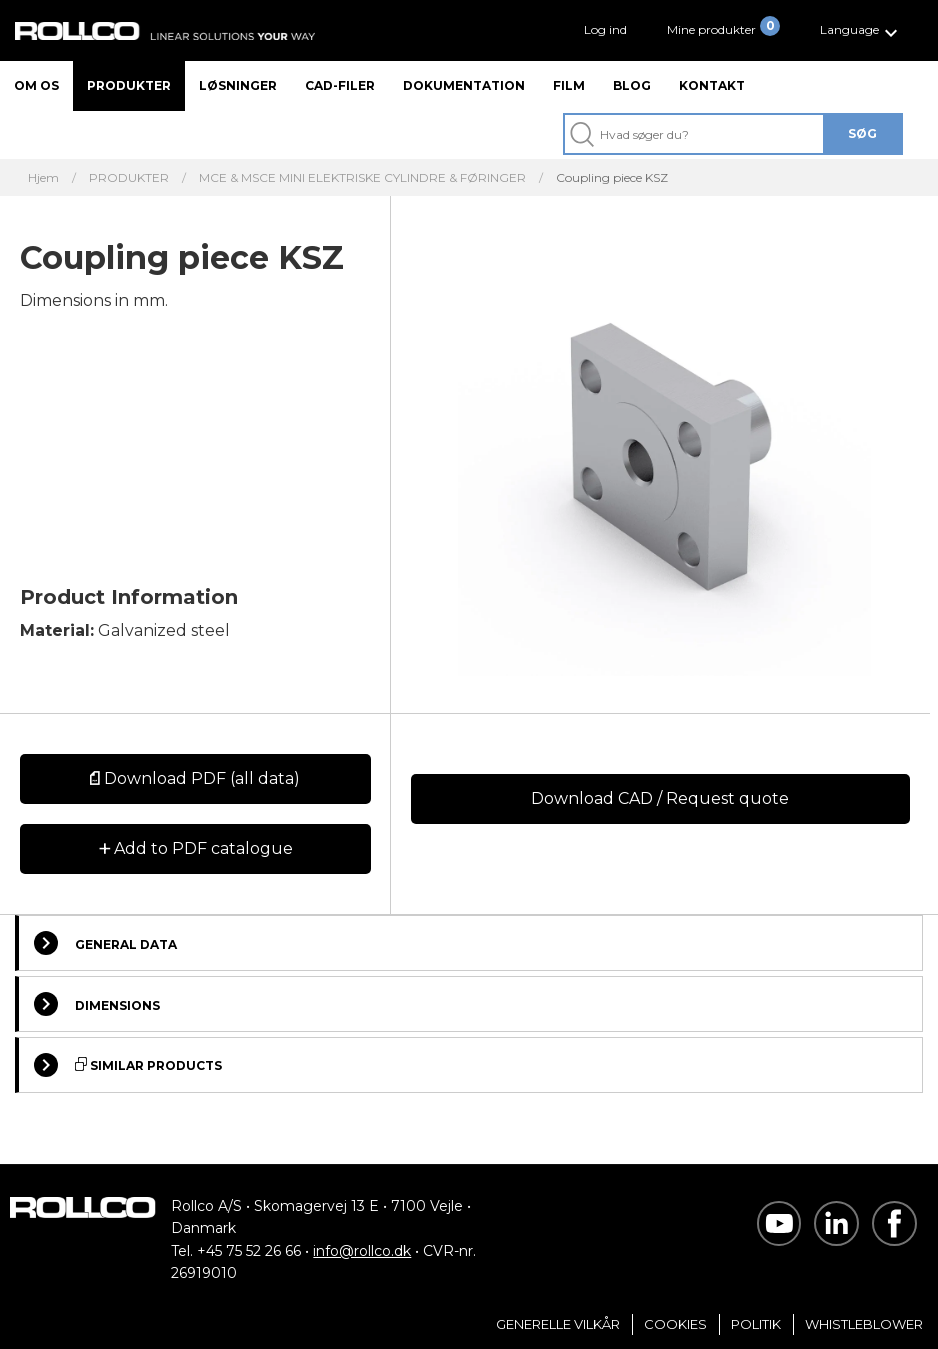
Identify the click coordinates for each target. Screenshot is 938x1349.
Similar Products (128, 1065)
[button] (861, 30)
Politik (756, 1324)
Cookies (675, 1324)
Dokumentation (464, 85)
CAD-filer (340, 85)
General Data (105, 943)
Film (569, 85)
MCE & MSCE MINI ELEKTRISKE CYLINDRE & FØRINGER (362, 178)
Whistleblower (864, 1324)
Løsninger (238, 85)
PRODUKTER (129, 178)
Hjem (43, 178)
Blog (632, 85)
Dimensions (97, 1004)
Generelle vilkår (558, 1324)
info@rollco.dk (362, 1251)
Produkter (129, 85)
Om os (36, 85)
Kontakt (712, 85)
